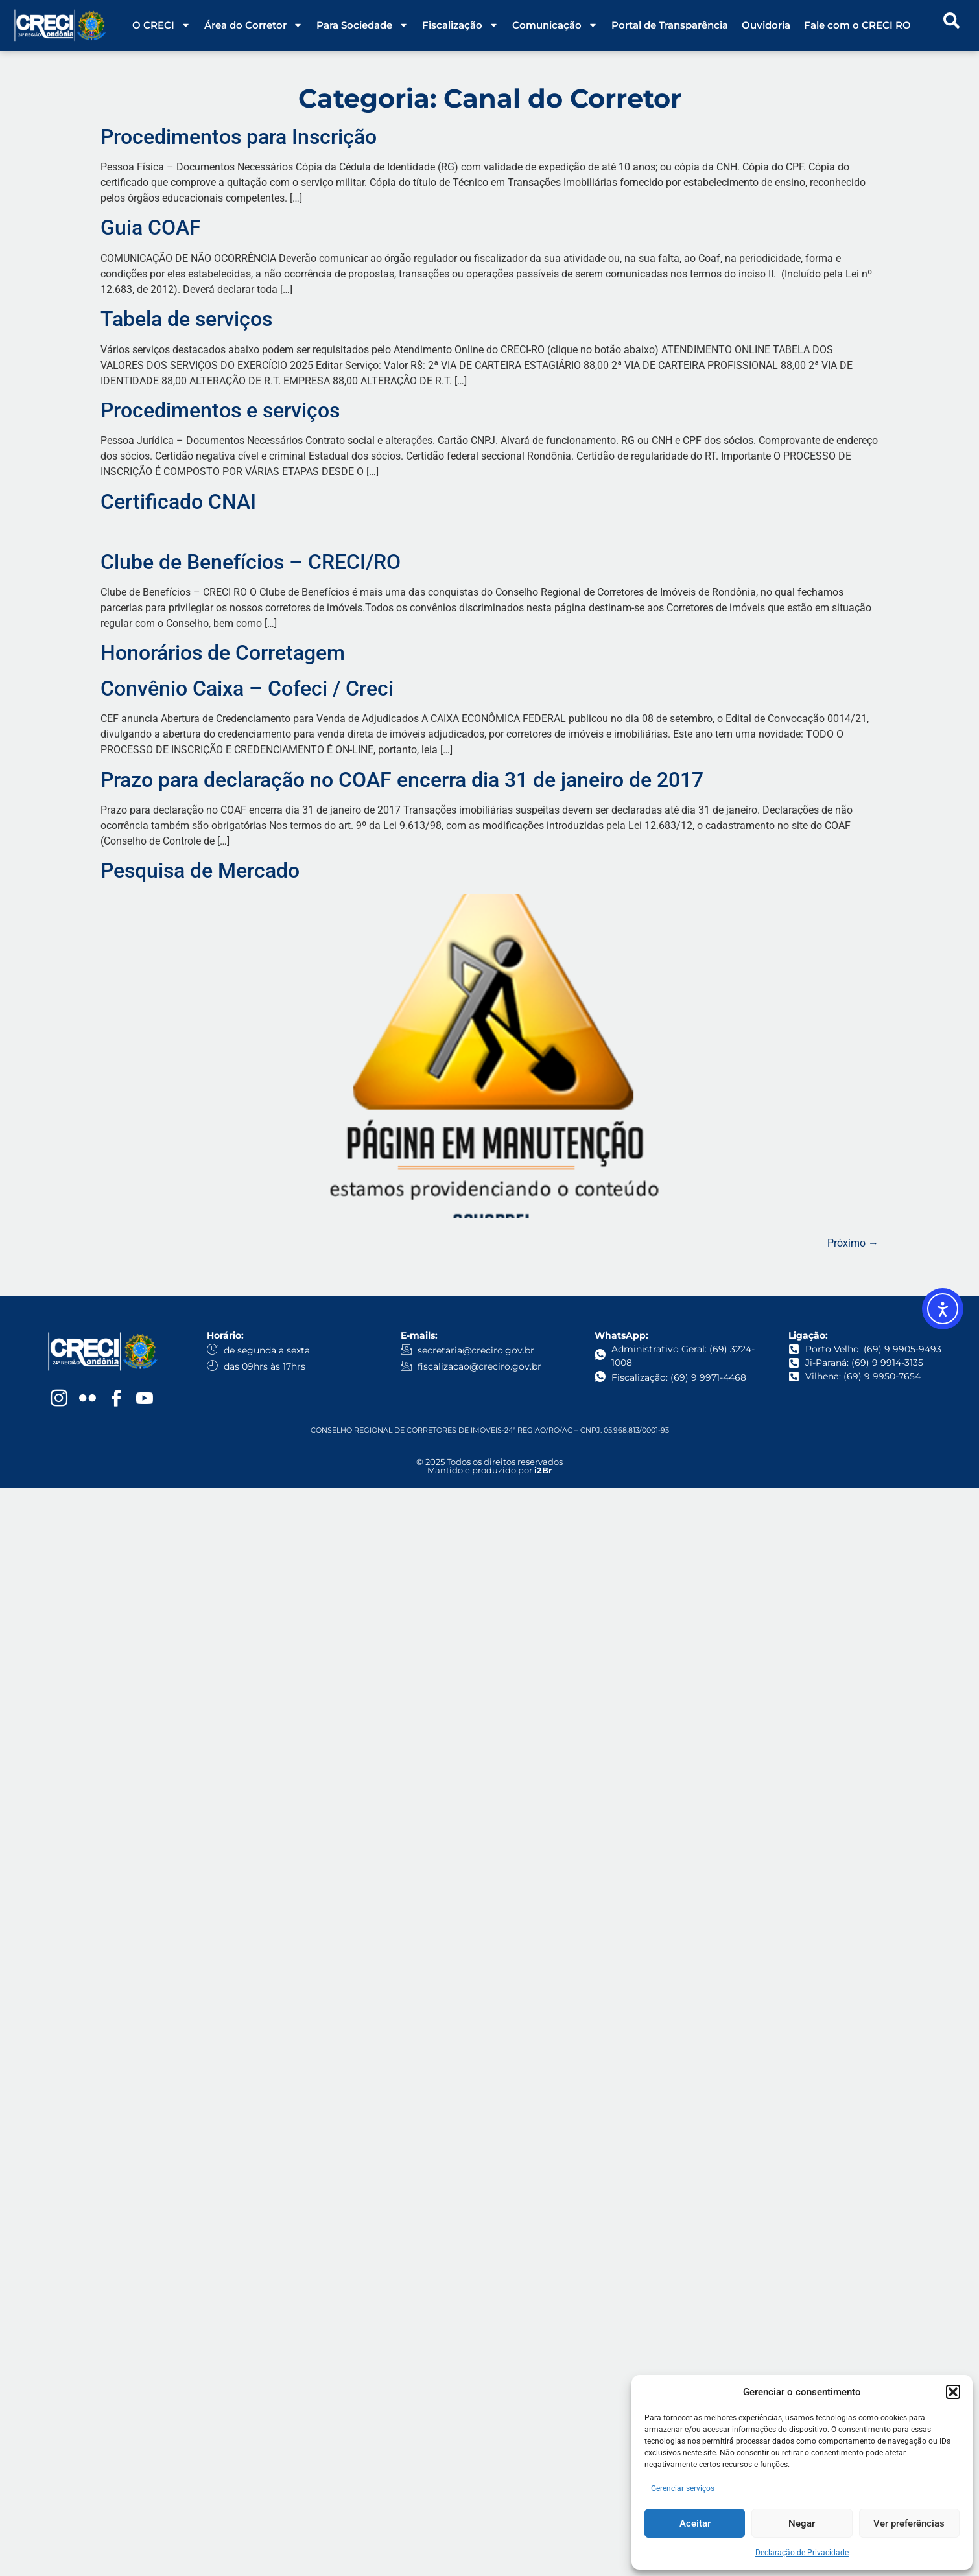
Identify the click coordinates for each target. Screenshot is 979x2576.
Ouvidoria (766, 25)
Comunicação (555, 25)
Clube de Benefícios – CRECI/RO (250, 562)
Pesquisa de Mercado (200, 870)
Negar (801, 2523)
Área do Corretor (253, 25)
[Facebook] (116, 1399)
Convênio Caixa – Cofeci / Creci (247, 688)
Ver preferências (909, 2523)
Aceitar (695, 2523)
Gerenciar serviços (682, 2488)
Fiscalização (460, 25)
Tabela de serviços (186, 319)
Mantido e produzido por (489, 1470)
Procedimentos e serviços (220, 410)
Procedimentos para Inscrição (238, 136)
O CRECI (161, 25)
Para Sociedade (362, 25)
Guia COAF (150, 227)
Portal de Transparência (669, 25)
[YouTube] (144, 1399)
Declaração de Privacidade (802, 2552)
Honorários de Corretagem (222, 652)
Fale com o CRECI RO (857, 25)
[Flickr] (87, 1399)
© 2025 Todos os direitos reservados (489, 1462)
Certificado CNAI (178, 501)
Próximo (853, 1243)
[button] (953, 2391)
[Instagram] (59, 1399)
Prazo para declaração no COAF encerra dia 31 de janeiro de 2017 (401, 779)
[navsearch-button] (952, 25)
